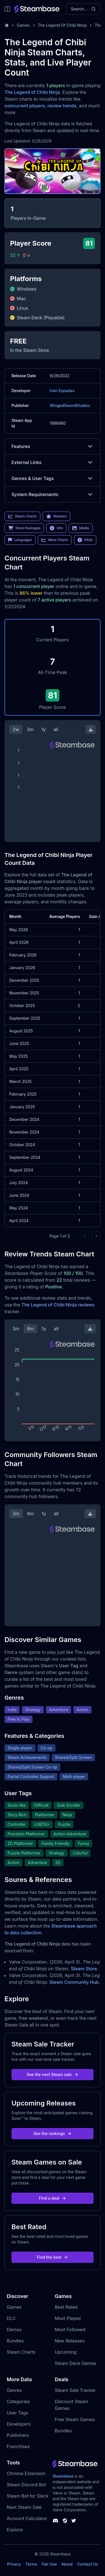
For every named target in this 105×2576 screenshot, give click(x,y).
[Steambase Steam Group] (65, 2520)
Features (52, 446)
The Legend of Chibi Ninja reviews (57, 1305)
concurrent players (24, 105)
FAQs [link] (85, 540)
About (67, 2564)
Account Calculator (27, 2518)
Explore (15, 2529)
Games (23, 25)
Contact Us (87, 2564)
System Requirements (52, 494)
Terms (31, 2564)
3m (30, 729)
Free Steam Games (75, 2419)
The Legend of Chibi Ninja (32, 92)
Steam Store (84, 1968)
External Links (52, 462)
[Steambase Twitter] (73, 2520)
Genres (14, 2390)
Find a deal (52, 2198)
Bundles (15, 2341)
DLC (11, 2318)
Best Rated (66, 2307)
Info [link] (56, 528)
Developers (19, 2424)
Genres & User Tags (52, 478)
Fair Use (49, 2564)
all (55, 729)
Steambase (63, 2476)
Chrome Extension (26, 2473)
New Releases (70, 2341)
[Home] (6, 25)
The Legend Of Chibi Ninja (62, 25)
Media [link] (80, 528)
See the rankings (52, 2133)
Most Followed (70, 2329)
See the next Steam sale (52, 2074)
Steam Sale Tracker (75, 2390)
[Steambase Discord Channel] (55, 2520)
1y (43, 729)
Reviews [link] (56, 516)
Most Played (68, 2318)
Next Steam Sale (24, 2507)
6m (30, 1328)
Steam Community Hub (74, 1982)
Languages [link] (20, 540)
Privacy (14, 2564)
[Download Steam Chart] (91, 729)
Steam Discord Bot (26, 2484)
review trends (61, 105)
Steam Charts (21, 2352)
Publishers (18, 2435)
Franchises (18, 2446)
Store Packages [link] (24, 528)
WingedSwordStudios (70, 405)
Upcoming (66, 2352)
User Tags (17, 2413)
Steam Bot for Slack (27, 2496)
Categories (18, 2401)
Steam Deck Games (75, 2363)
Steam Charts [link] (22, 516)
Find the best (52, 2257)
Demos (14, 2329)
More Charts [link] (54, 540)
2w (16, 729)
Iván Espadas (62, 390)
